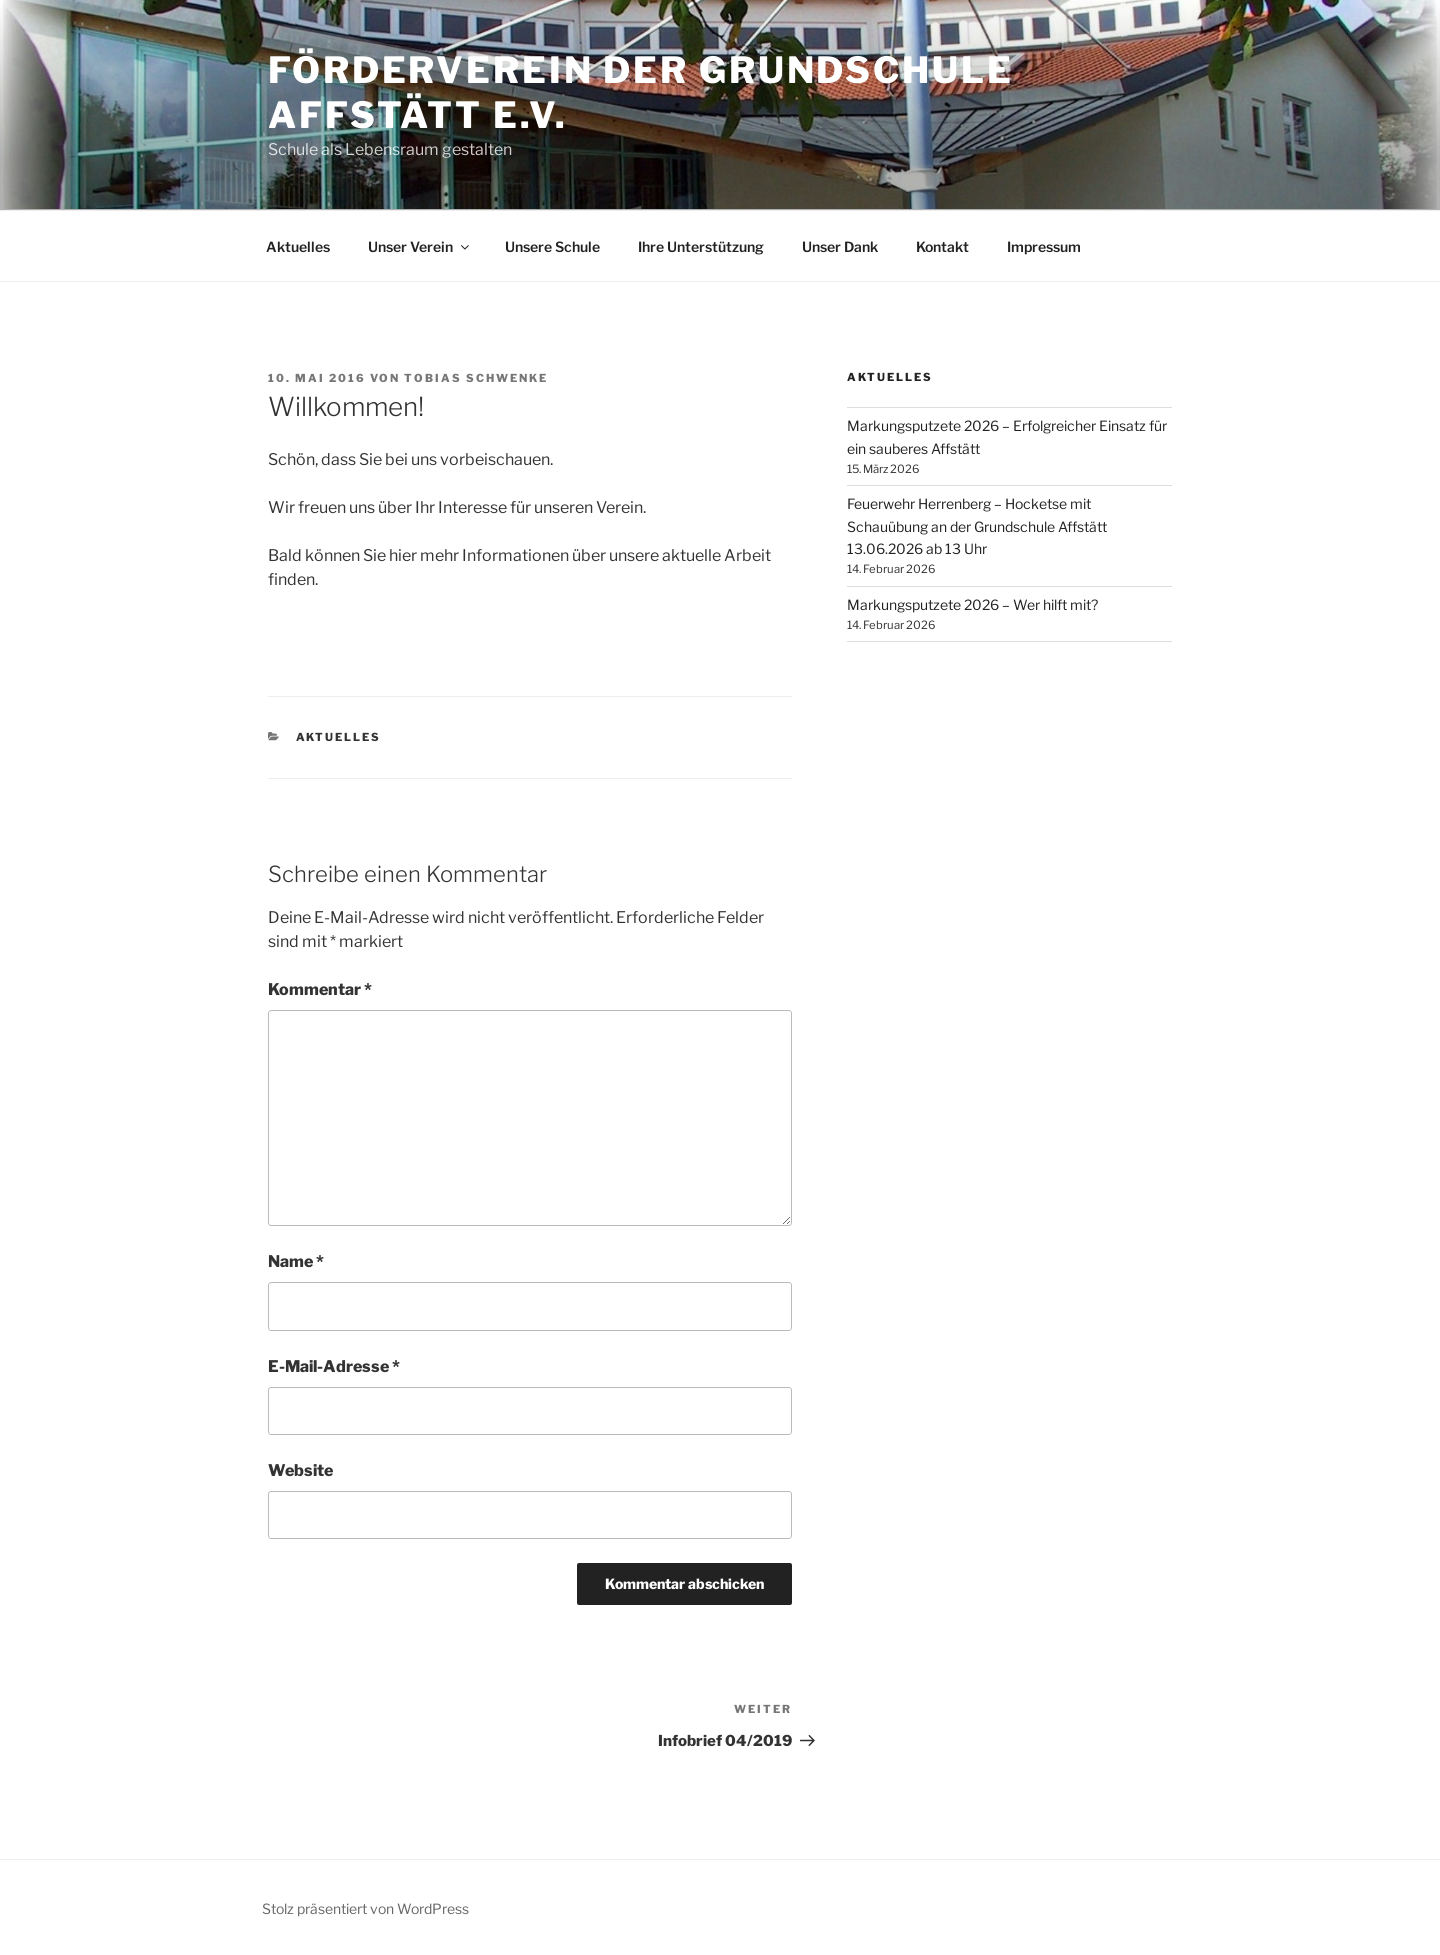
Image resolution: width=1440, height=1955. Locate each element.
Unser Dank (840, 246)
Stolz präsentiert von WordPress (365, 1908)
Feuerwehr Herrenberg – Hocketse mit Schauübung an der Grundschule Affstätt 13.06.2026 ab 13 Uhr (977, 526)
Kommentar (320, 989)
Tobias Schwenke (476, 378)
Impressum (1044, 246)
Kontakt (942, 246)
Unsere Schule (552, 246)
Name (296, 1261)
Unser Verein (420, 246)
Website (300, 1470)
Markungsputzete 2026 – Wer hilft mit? (972, 604)
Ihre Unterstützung (701, 246)
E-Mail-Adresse (334, 1366)
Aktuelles (298, 246)
